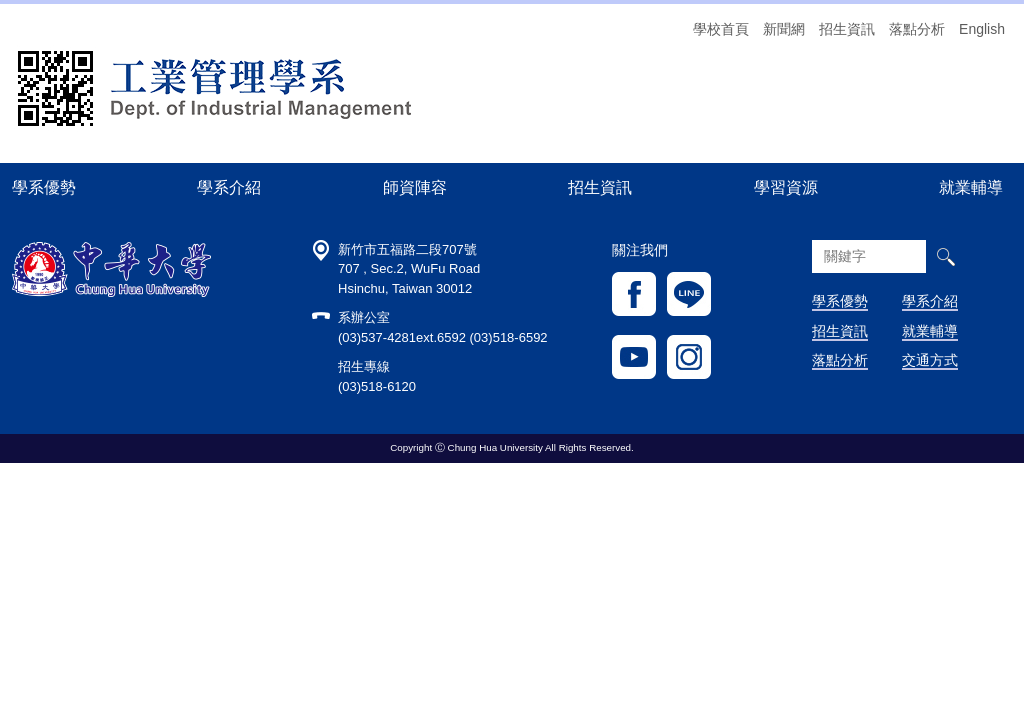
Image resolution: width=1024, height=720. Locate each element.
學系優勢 (44, 187)
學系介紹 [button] (229, 187)
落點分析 (917, 29)
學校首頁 (721, 29)
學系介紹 (930, 301)
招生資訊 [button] (600, 187)
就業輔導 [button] (971, 187)
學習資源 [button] (786, 187)
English (982, 29)
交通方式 (930, 360)
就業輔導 (930, 331)
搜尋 (945, 256)
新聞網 (784, 29)
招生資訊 (847, 29)
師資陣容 (415, 187)
